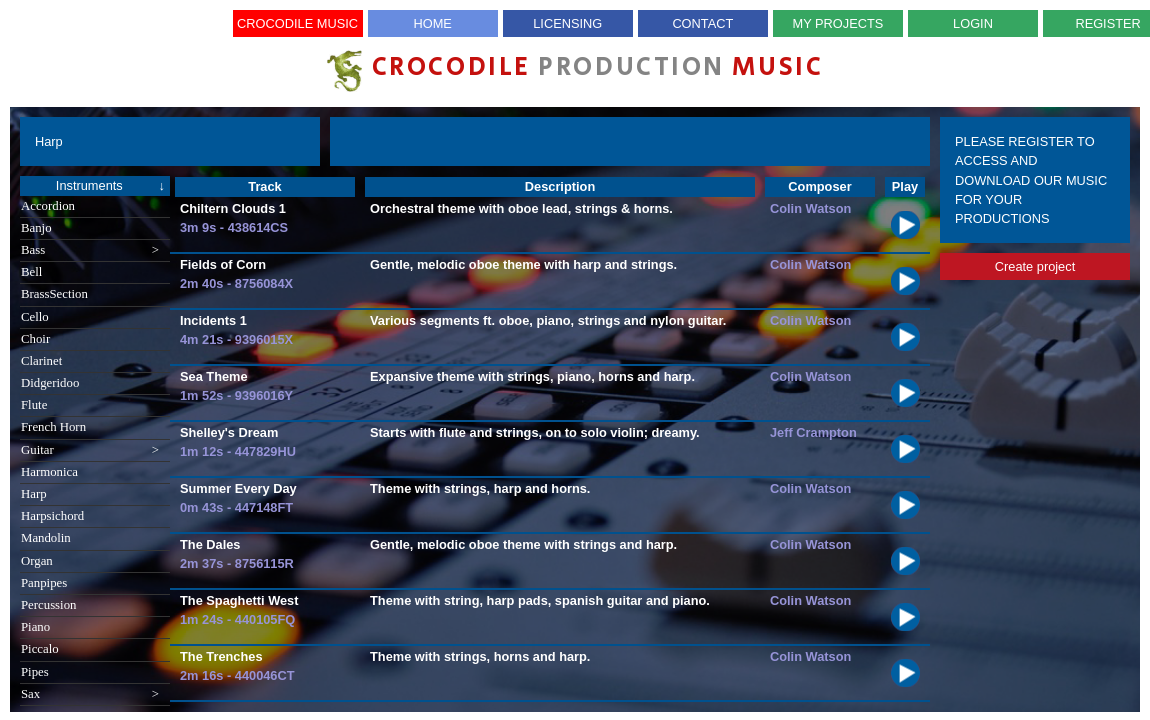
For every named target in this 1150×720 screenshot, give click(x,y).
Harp (34, 494)
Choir (35, 339)
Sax (90, 694)
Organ (37, 561)
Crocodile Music (297, 23)
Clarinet (41, 361)
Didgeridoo (50, 383)
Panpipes (44, 583)
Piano (35, 627)
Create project (1035, 266)
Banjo (36, 228)
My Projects (838, 23)
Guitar (90, 450)
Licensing (567, 23)
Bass (90, 250)
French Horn (53, 427)
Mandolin (46, 538)
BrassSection (54, 294)
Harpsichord (52, 516)
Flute (34, 405)
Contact (702, 23)
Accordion (48, 206)
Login (973, 23)
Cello (35, 317)
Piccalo (40, 649)
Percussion (48, 605)
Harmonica (49, 472)
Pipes (35, 672)
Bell (31, 272)
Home (432, 23)
